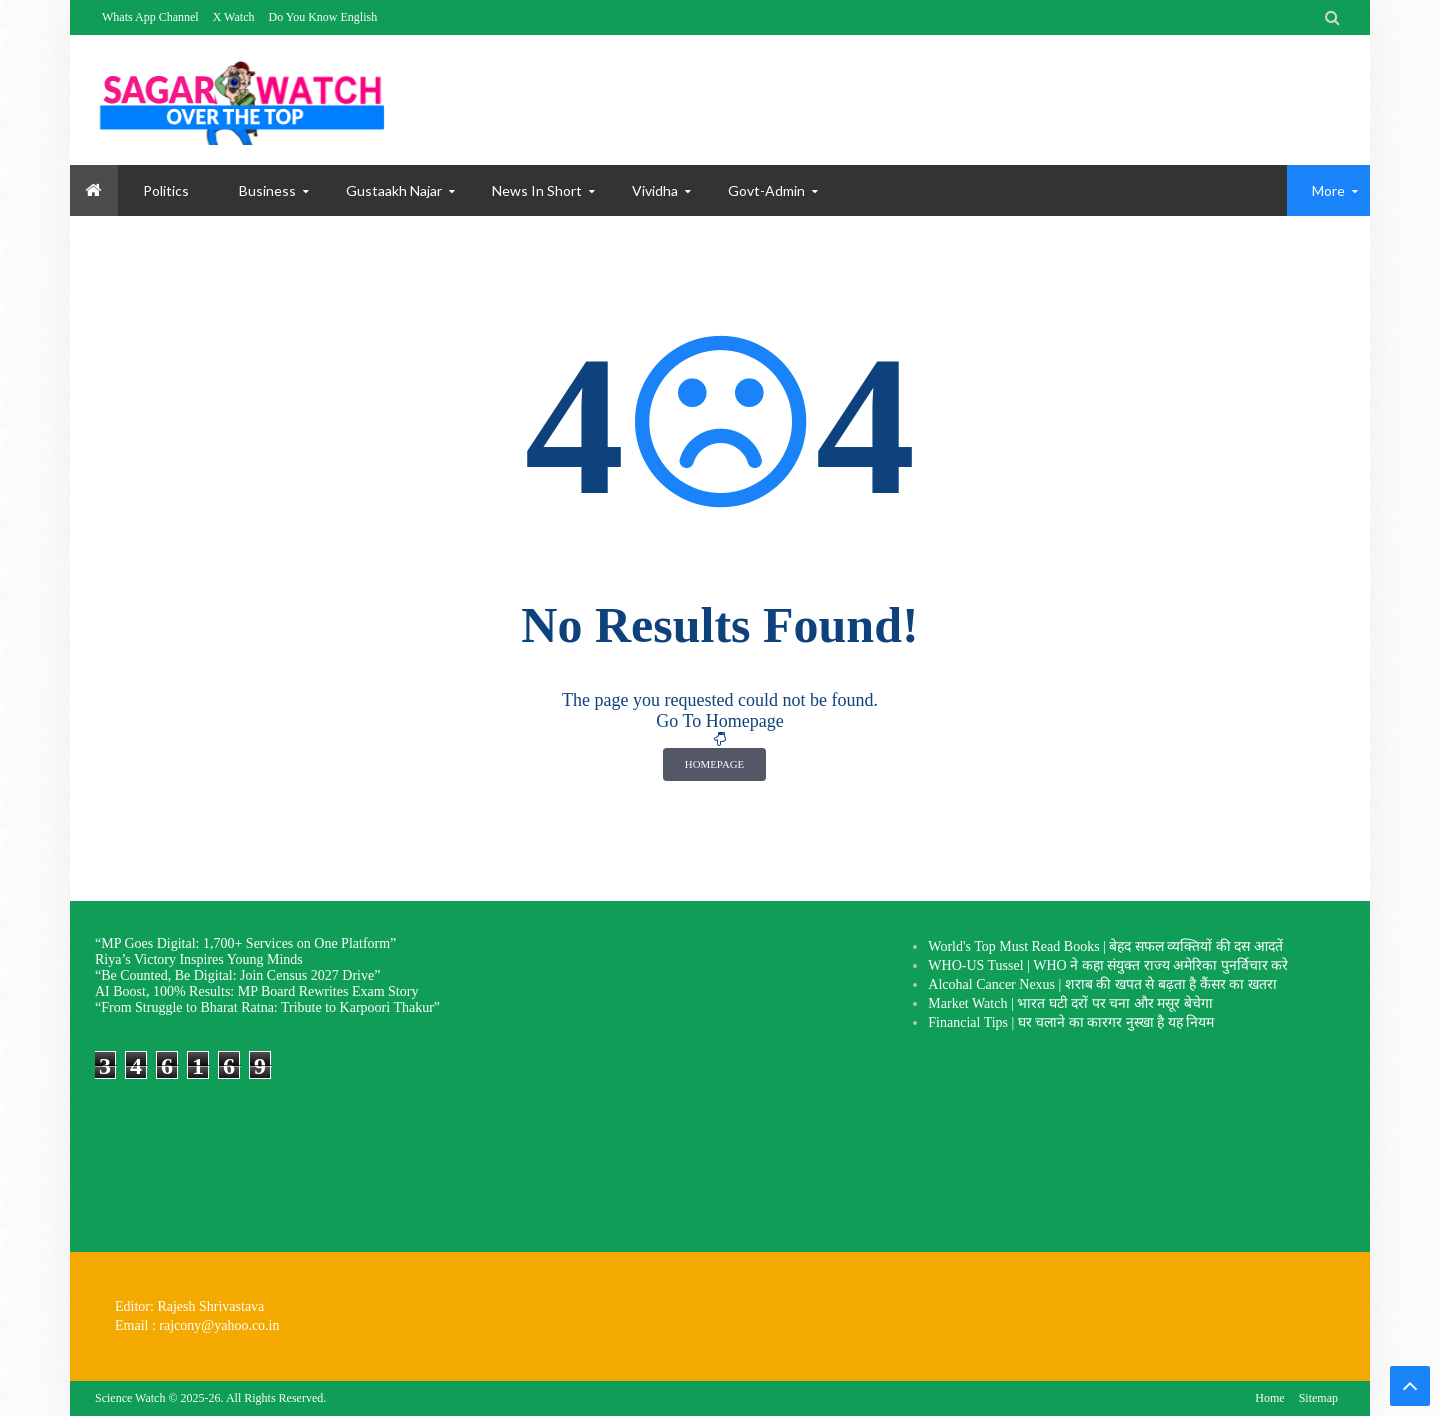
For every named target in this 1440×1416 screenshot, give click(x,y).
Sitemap (1318, 1398)
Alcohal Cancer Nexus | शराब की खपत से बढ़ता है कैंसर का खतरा (1102, 984)
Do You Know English (322, 17)
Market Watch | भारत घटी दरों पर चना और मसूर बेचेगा (1070, 1003)
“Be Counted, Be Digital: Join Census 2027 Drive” (237, 975)
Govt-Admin (766, 190)
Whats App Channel (150, 17)
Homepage (714, 764)
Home (1269, 1398)
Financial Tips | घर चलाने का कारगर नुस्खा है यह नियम (1071, 1022)
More (1328, 190)
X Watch (234, 17)
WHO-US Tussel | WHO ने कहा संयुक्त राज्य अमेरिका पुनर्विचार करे (1108, 965)
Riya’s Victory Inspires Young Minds (199, 959)
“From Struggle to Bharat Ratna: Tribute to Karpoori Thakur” (267, 1007)
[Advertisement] (708, 1076)
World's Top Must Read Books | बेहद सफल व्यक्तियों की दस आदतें (1105, 946)
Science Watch (130, 1398)
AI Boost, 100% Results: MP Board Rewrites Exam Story (256, 991)
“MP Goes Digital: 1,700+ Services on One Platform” (245, 943)
